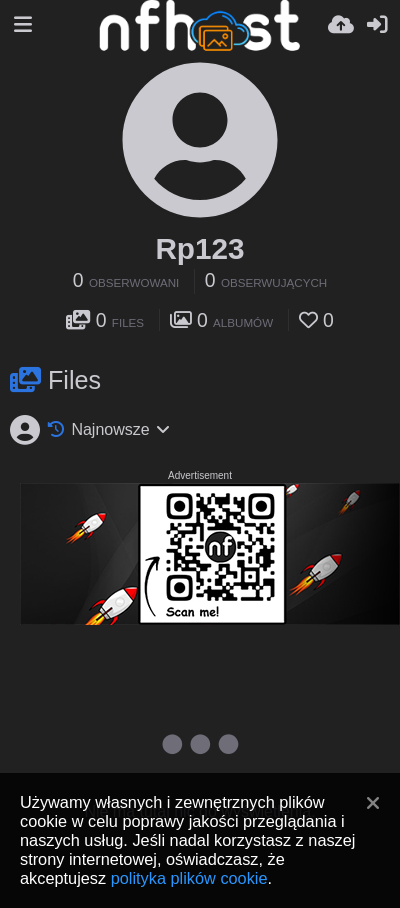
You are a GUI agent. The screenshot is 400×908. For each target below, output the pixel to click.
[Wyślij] (341, 25)
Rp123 (199, 248)
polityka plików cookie (189, 878)
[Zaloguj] (377, 25)
